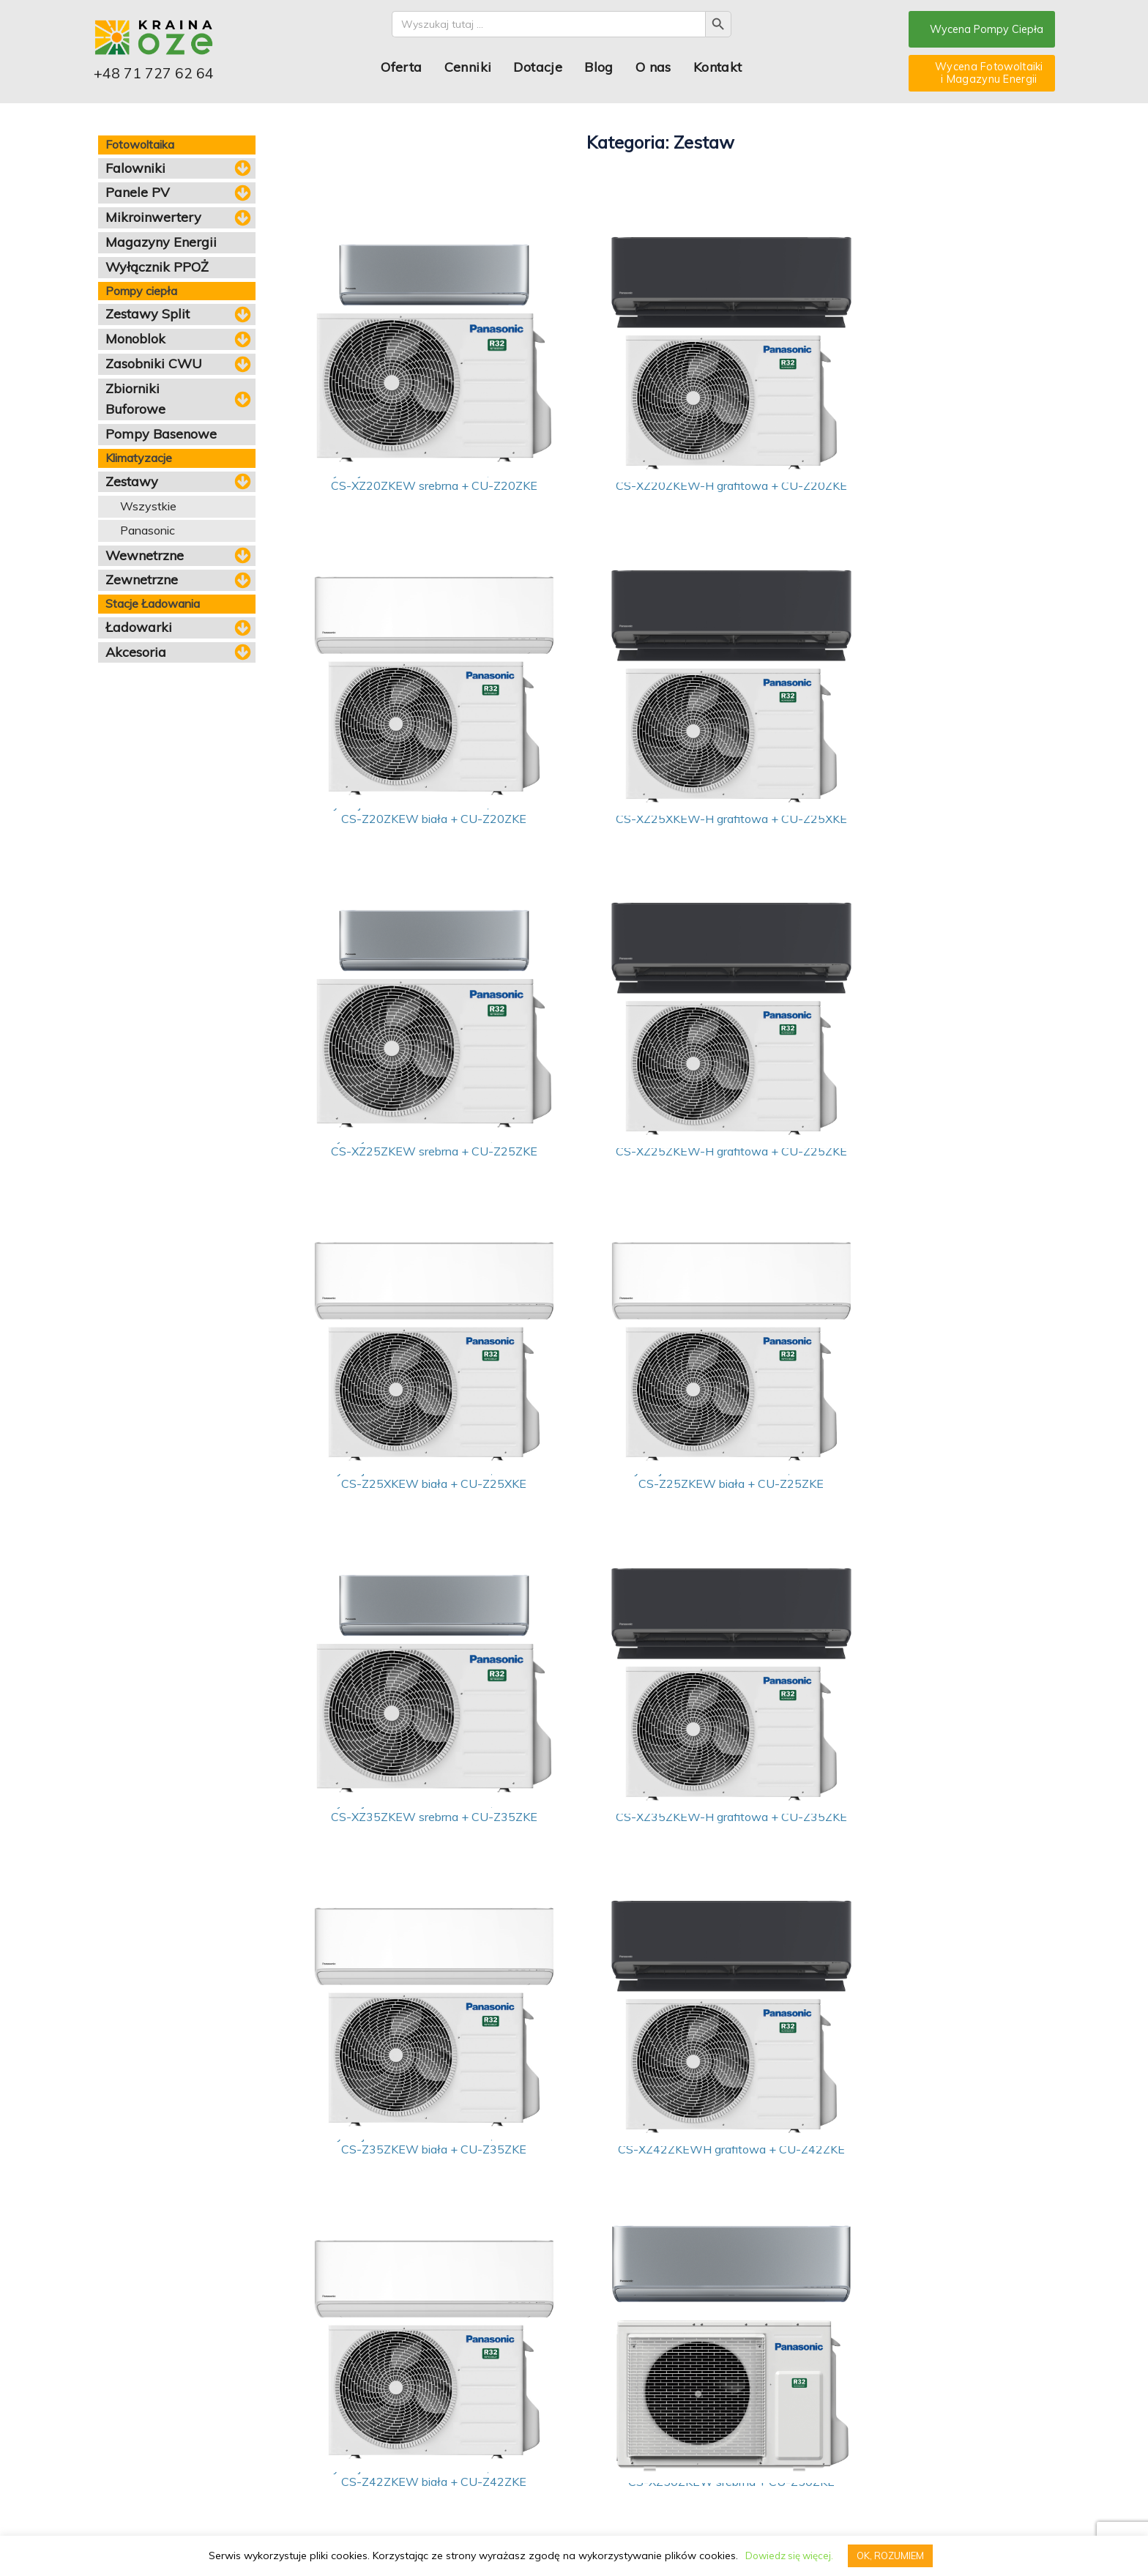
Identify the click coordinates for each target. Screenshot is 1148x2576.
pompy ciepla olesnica (450, 2531)
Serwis (499, 2439)
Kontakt (720, 68)
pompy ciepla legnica (302, 2531)
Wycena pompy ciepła (533, 2396)
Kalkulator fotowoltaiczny (539, 2410)
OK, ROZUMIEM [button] (893, 2555)
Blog (602, 68)
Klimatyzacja (125, 2453)
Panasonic (147, 530)
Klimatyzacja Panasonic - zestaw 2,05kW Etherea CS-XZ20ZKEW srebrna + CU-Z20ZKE (410, 486)
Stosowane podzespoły (343, 2467)
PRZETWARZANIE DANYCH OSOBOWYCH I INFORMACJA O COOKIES (243, 2517)
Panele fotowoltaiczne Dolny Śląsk (892, 2531)
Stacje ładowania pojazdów (159, 2439)
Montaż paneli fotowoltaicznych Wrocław (756, 2531)
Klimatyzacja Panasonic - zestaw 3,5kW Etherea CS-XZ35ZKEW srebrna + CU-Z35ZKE (909, 1179)
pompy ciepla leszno (227, 2531)
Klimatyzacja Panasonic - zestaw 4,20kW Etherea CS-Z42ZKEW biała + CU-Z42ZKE (410, 1873)
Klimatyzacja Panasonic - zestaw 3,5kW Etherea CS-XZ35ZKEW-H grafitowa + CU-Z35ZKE (410, 1526)
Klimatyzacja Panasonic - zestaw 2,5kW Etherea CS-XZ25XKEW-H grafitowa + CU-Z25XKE (410, 833)
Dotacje (541, 68)
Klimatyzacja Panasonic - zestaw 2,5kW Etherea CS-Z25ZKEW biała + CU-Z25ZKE (660, 1179)
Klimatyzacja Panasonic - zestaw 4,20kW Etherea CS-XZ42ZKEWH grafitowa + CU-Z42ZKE (910, 1526)
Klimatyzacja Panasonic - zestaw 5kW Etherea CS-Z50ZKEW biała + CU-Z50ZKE (910, 1873)
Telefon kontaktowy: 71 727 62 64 (748, 2495)
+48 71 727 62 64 (164, 76)
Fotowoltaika (126, 2396)
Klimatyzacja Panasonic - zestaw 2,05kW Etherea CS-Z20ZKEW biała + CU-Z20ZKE (909, 486)
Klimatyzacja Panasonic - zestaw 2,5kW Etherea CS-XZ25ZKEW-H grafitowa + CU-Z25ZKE (909, 833)
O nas (656, 68)
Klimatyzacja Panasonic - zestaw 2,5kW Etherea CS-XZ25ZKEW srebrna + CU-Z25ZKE (660, 833)
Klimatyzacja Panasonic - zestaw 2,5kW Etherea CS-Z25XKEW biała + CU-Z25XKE (410, 1179)
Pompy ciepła (127, 2410)
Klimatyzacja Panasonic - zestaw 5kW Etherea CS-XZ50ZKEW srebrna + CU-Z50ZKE (660, 1873)
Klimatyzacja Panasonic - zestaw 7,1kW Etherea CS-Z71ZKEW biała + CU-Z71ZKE (410, 2220)
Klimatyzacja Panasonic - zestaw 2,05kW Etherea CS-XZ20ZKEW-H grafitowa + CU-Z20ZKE (659, 486)
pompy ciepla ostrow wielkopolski (549, 2531)
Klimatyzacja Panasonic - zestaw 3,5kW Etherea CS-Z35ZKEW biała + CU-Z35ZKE (660, 1526)
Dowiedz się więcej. (789, 2555)
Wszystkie (148, 506)
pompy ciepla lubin (376, 2531)
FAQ (300, 2410)
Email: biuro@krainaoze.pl (734, 2481)
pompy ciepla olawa (645, 2531)
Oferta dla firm (516, 2425)
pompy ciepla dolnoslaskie (143, 2531)
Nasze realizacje (328, 2453)
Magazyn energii (134, 2425)
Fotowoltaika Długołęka (996, 2531)
